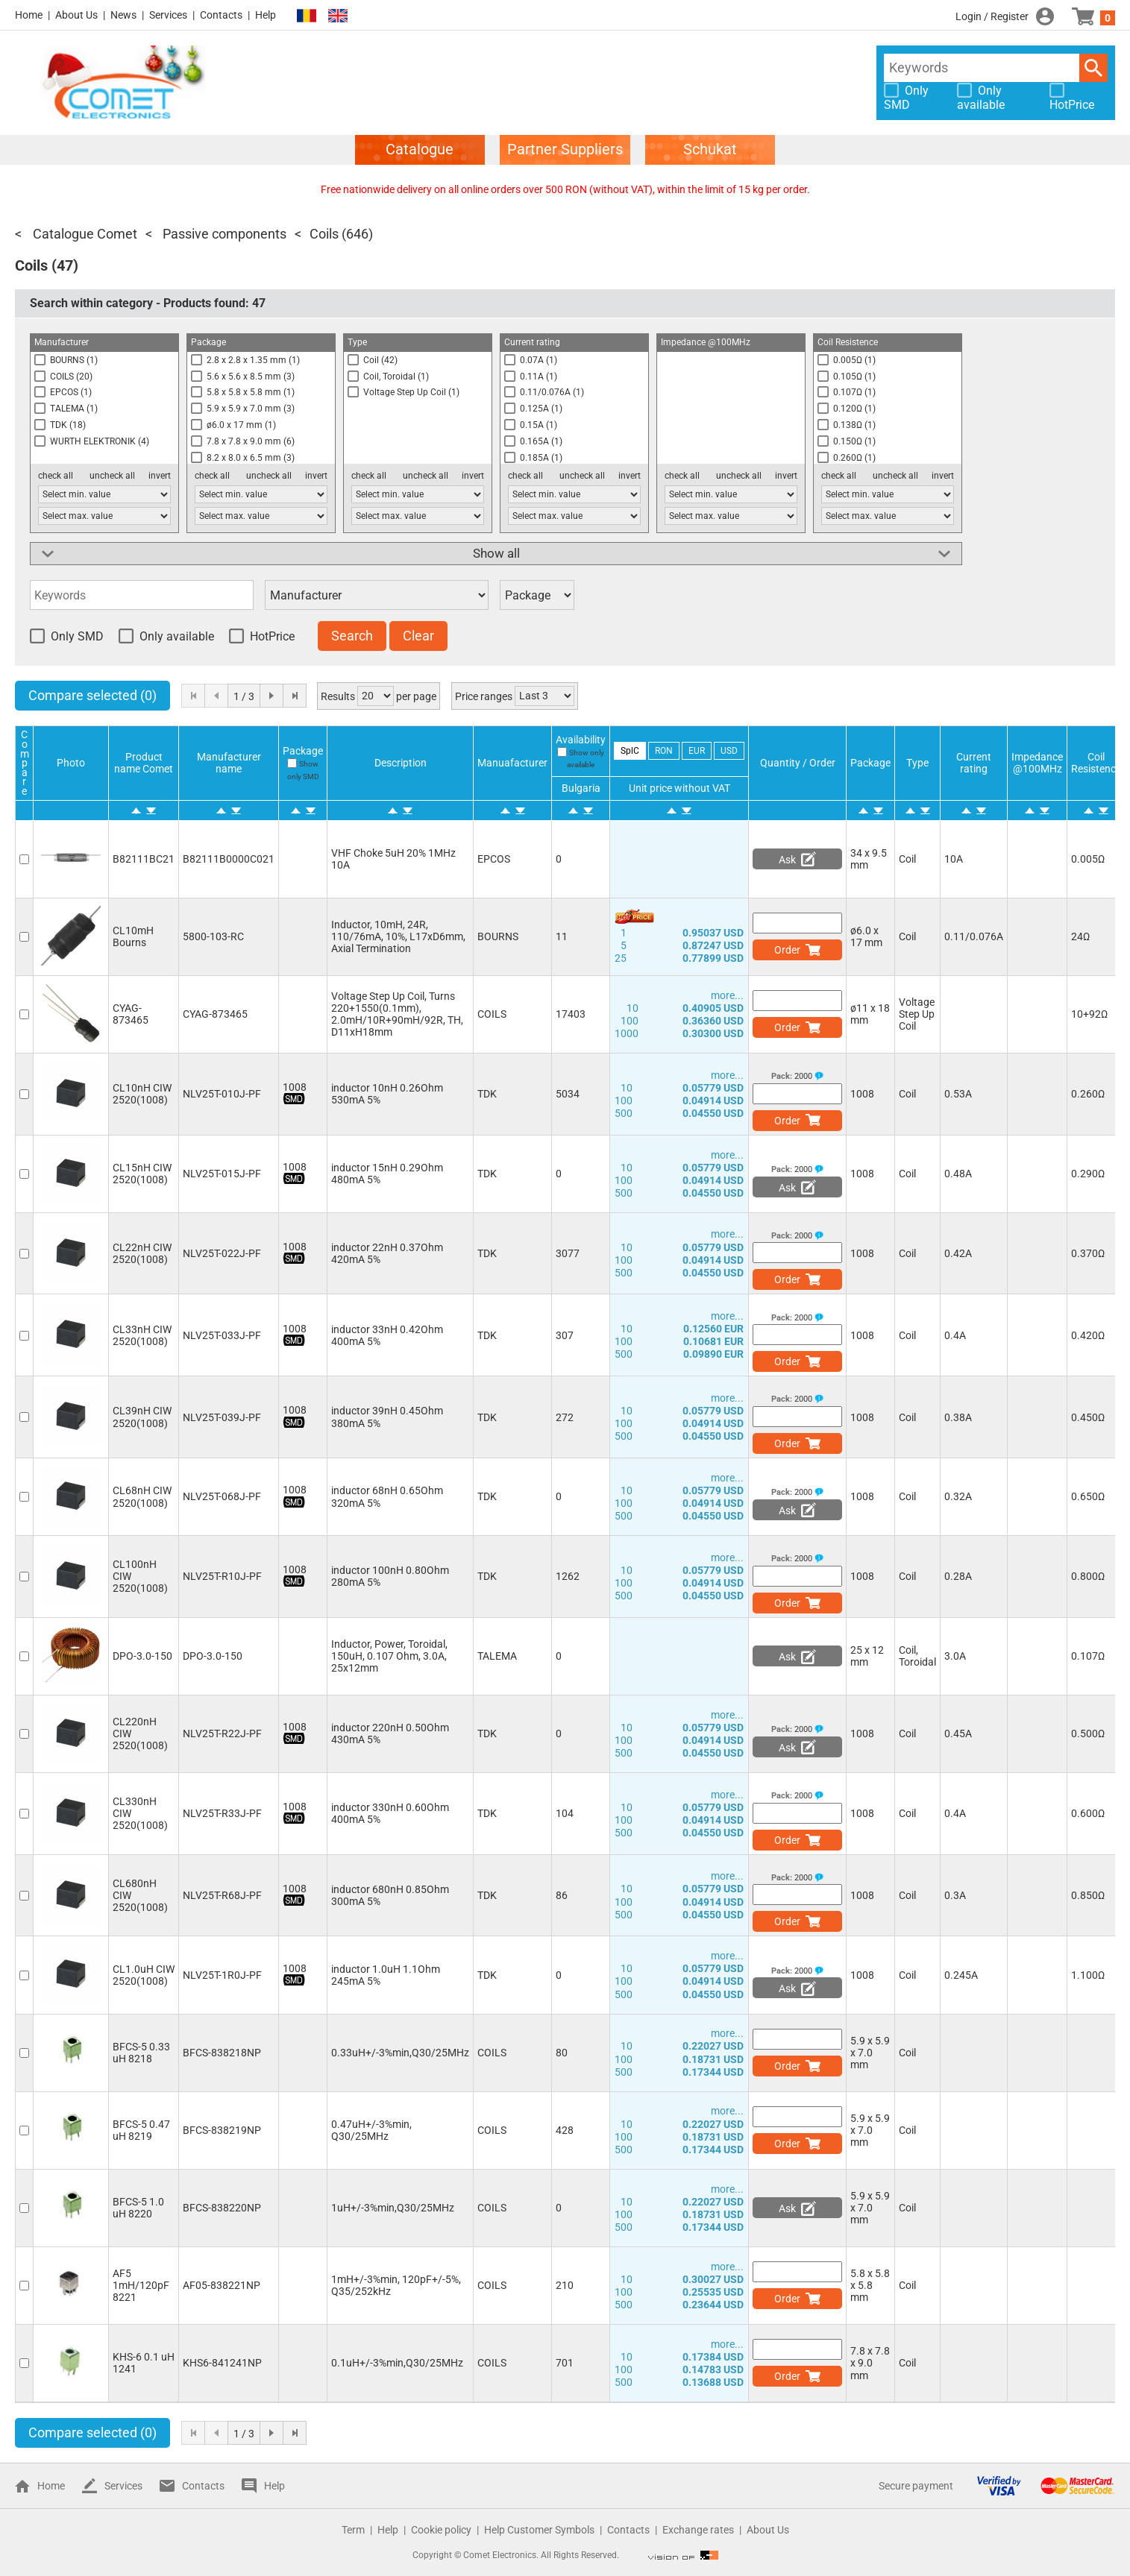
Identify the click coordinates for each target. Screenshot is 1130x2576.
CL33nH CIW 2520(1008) (142, 1335)
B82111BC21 (144, 859)
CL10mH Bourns (133, 936)
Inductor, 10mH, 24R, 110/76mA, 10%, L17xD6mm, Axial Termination (398, 936)
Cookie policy (441, 2530)
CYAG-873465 (130, 1014)
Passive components (223, 234)
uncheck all (112, 475)
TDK (487, 1094)
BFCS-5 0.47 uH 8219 (141, 2130)
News (123, 15)
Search (1093, 68)
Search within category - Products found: (148, 303)
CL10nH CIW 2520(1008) (142, 1094)
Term (353, 2530)
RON (664, 751)
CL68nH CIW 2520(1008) (142, 1496)
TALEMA (497, 1656)
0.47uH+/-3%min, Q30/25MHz (371, 2130)
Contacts (221, 15)
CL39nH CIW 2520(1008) (142, 1417)
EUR (696, 751)
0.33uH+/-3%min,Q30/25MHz (400, 2053)
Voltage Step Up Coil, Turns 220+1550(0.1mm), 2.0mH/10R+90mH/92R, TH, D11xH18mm (397, 1014)
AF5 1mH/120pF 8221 (141, 2285)
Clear (418, 635)
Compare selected (92, 695)
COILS (491, 1014)
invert (159, 475)
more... (727, 995)
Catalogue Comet (83, 234)
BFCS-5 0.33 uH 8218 (141, 2053)
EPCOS (493, 859)
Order (787, 950)
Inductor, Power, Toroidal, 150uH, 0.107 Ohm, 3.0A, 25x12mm (389, 1656)
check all (55, 475)
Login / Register (992, 16)
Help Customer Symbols (539, 2530)
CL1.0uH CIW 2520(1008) (144, 1975)
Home (29, 15)
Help (265, 15)
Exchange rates (698, 2530)
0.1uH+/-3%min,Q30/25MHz (397, 2363)
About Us (76, 15)
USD (729, 751)
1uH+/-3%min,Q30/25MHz (392, 2208)
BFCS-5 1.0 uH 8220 (138, 2208)
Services (168, 15)
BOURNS (497, 936)
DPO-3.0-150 (142, 1656)
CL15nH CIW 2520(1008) (142, 1173)
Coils (324, 234)
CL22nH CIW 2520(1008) (142, 1253)
